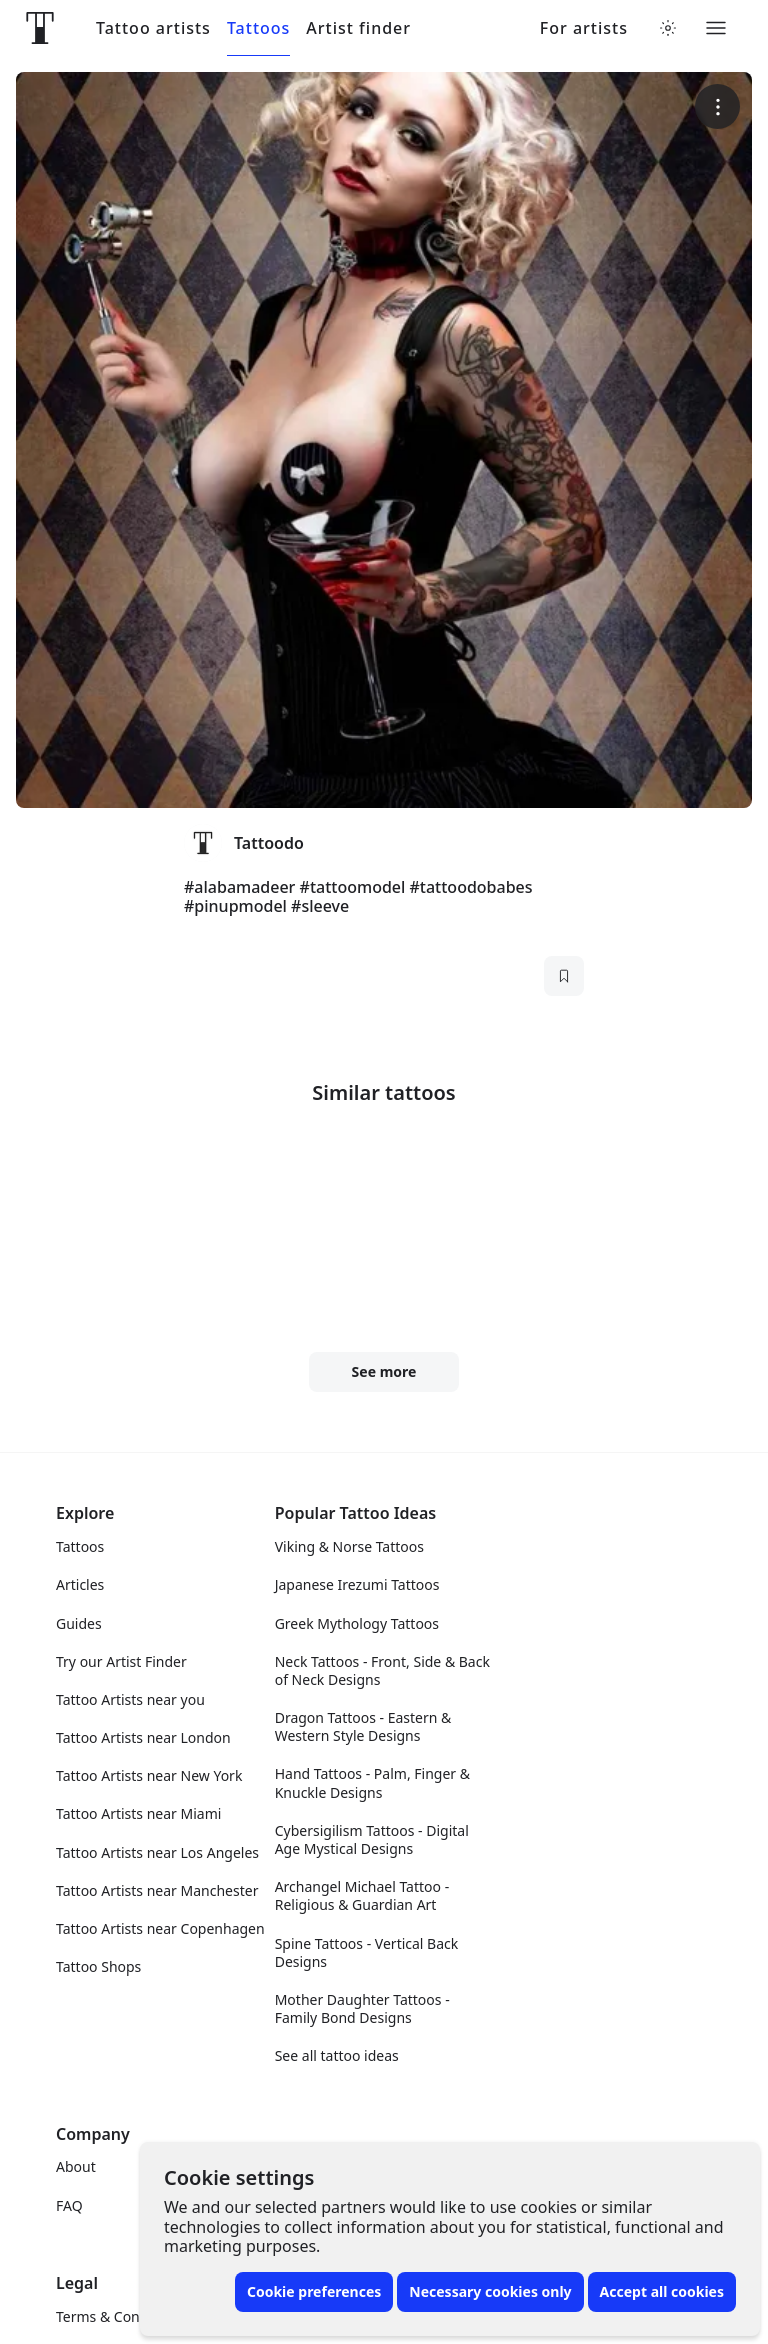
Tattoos (258, 28)
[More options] (717, 106)
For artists (584, 28)
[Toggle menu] (716, 28)
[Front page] (40, 28)
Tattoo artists (153, 28)
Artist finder (358, 28)
